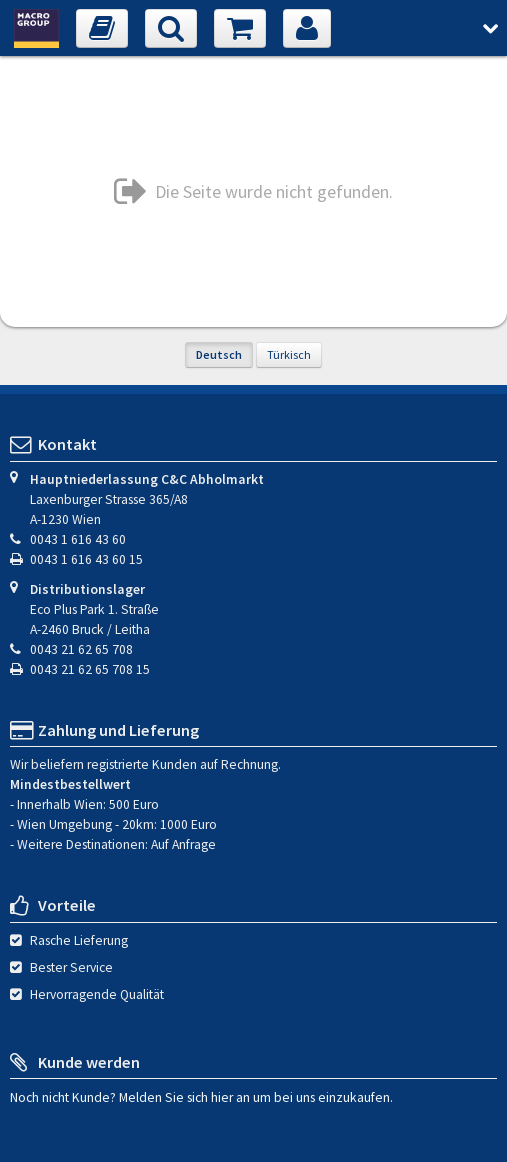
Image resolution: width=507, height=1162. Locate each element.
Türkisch (289, 354)
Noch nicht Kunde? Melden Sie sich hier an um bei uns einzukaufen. (201, 1096)
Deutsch (219, 354)
